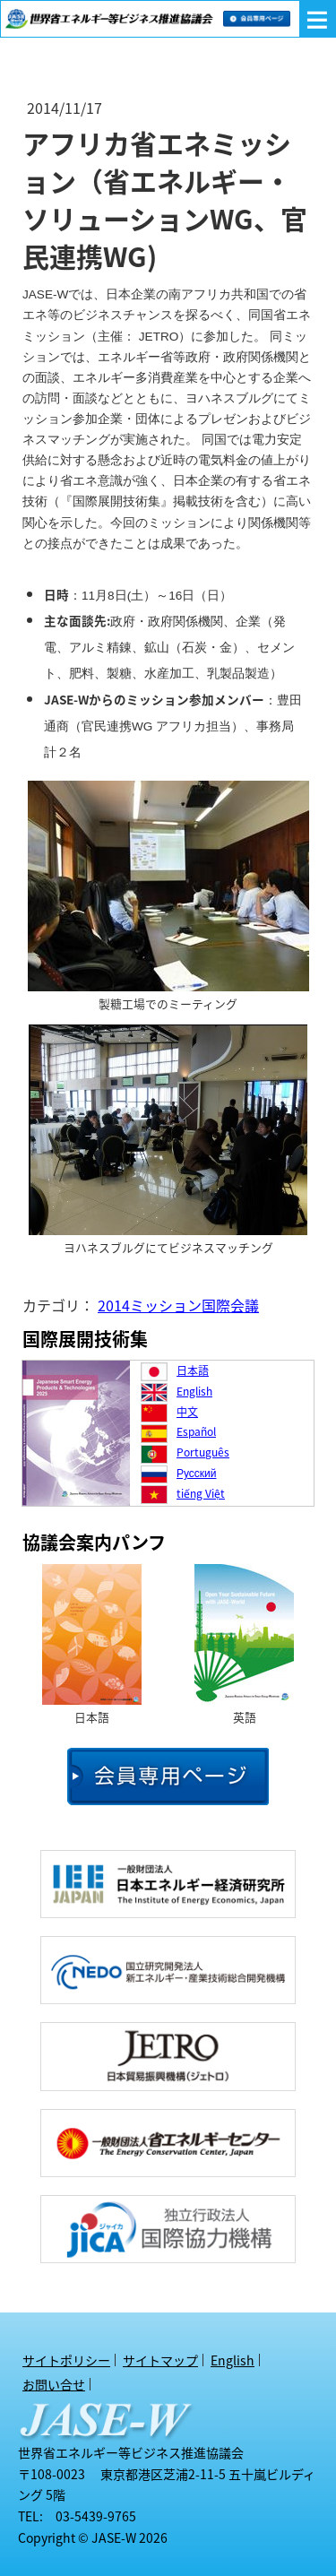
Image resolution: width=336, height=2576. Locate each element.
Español (196, 1431)
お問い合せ (53, 2384)
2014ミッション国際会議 (178, 1305)
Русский (197, 1473)
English (194, 1391)
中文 (187, 1412)
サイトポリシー (66, 2360)
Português (203, 1452)
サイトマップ (160, 2360)
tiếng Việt (201, 1493)
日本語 (193, 1370)
